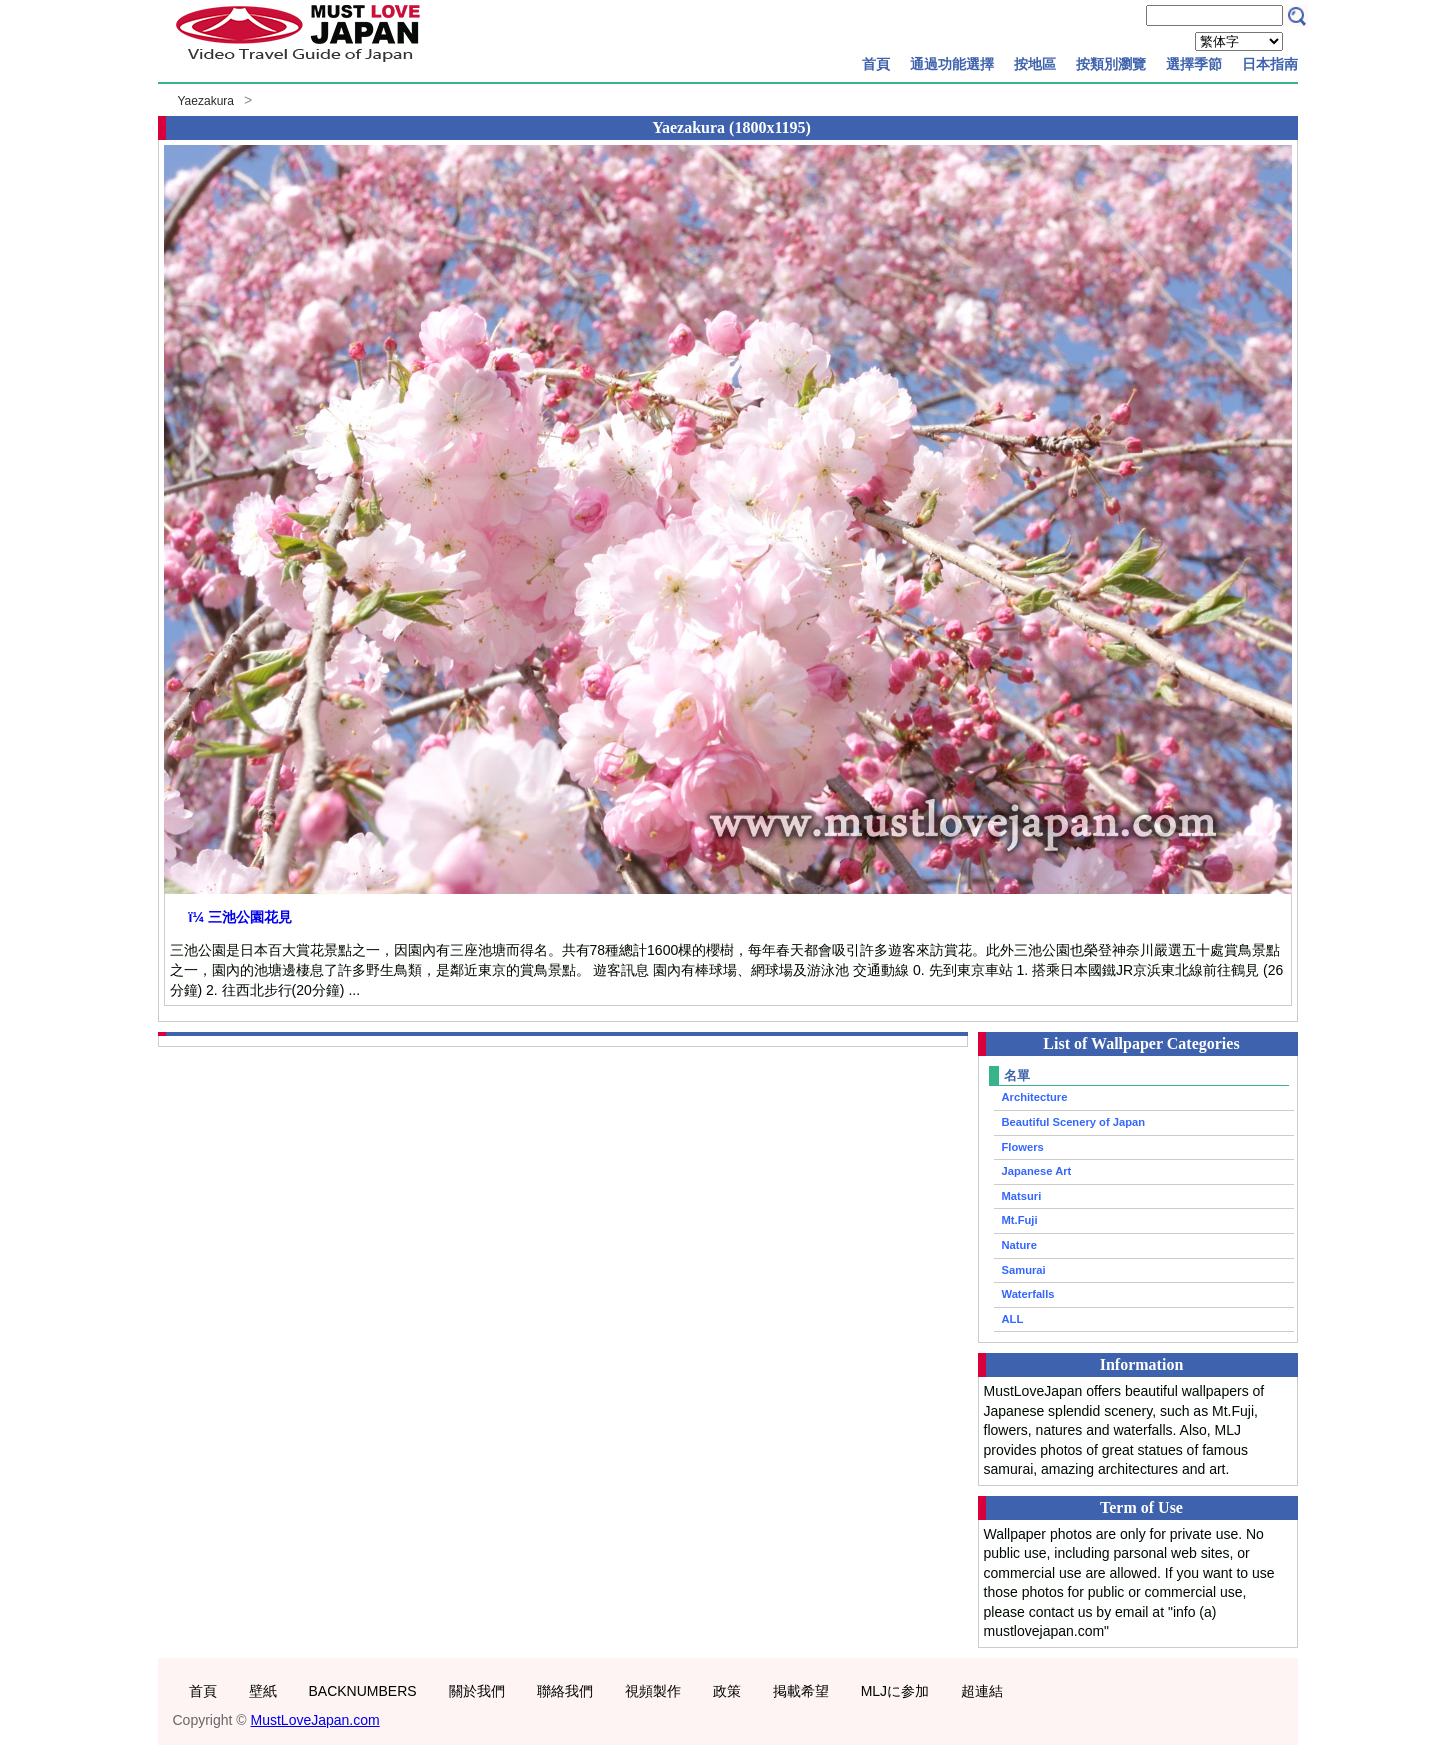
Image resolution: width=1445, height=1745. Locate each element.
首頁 (876, 64)
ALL (1013, 1319)
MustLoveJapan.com (315, 1720)
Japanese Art (1037, 1171)
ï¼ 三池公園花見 (240, 917)
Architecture (1035, 1097)
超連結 (982, 1691)
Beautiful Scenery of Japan (1074, 1122)
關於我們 (477, 1691)
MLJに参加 (895, 1691)
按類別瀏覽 (1111, 64)
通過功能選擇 (952, 64)
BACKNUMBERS (363, 1691)
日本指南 (1270, 64)
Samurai (1024, 1270)
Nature (1019, 1245)
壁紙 (263, 1691)
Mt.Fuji (1020, 1220)
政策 (727, 1691)
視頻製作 (653, 1691)
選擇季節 (1194, 64)
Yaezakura (206, 101)
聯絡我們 (565, 1691)
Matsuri (1022, 1196)
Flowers (1023, 1147)
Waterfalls (1028, 1294)
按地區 (1035, 64)
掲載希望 (801, 1691)
